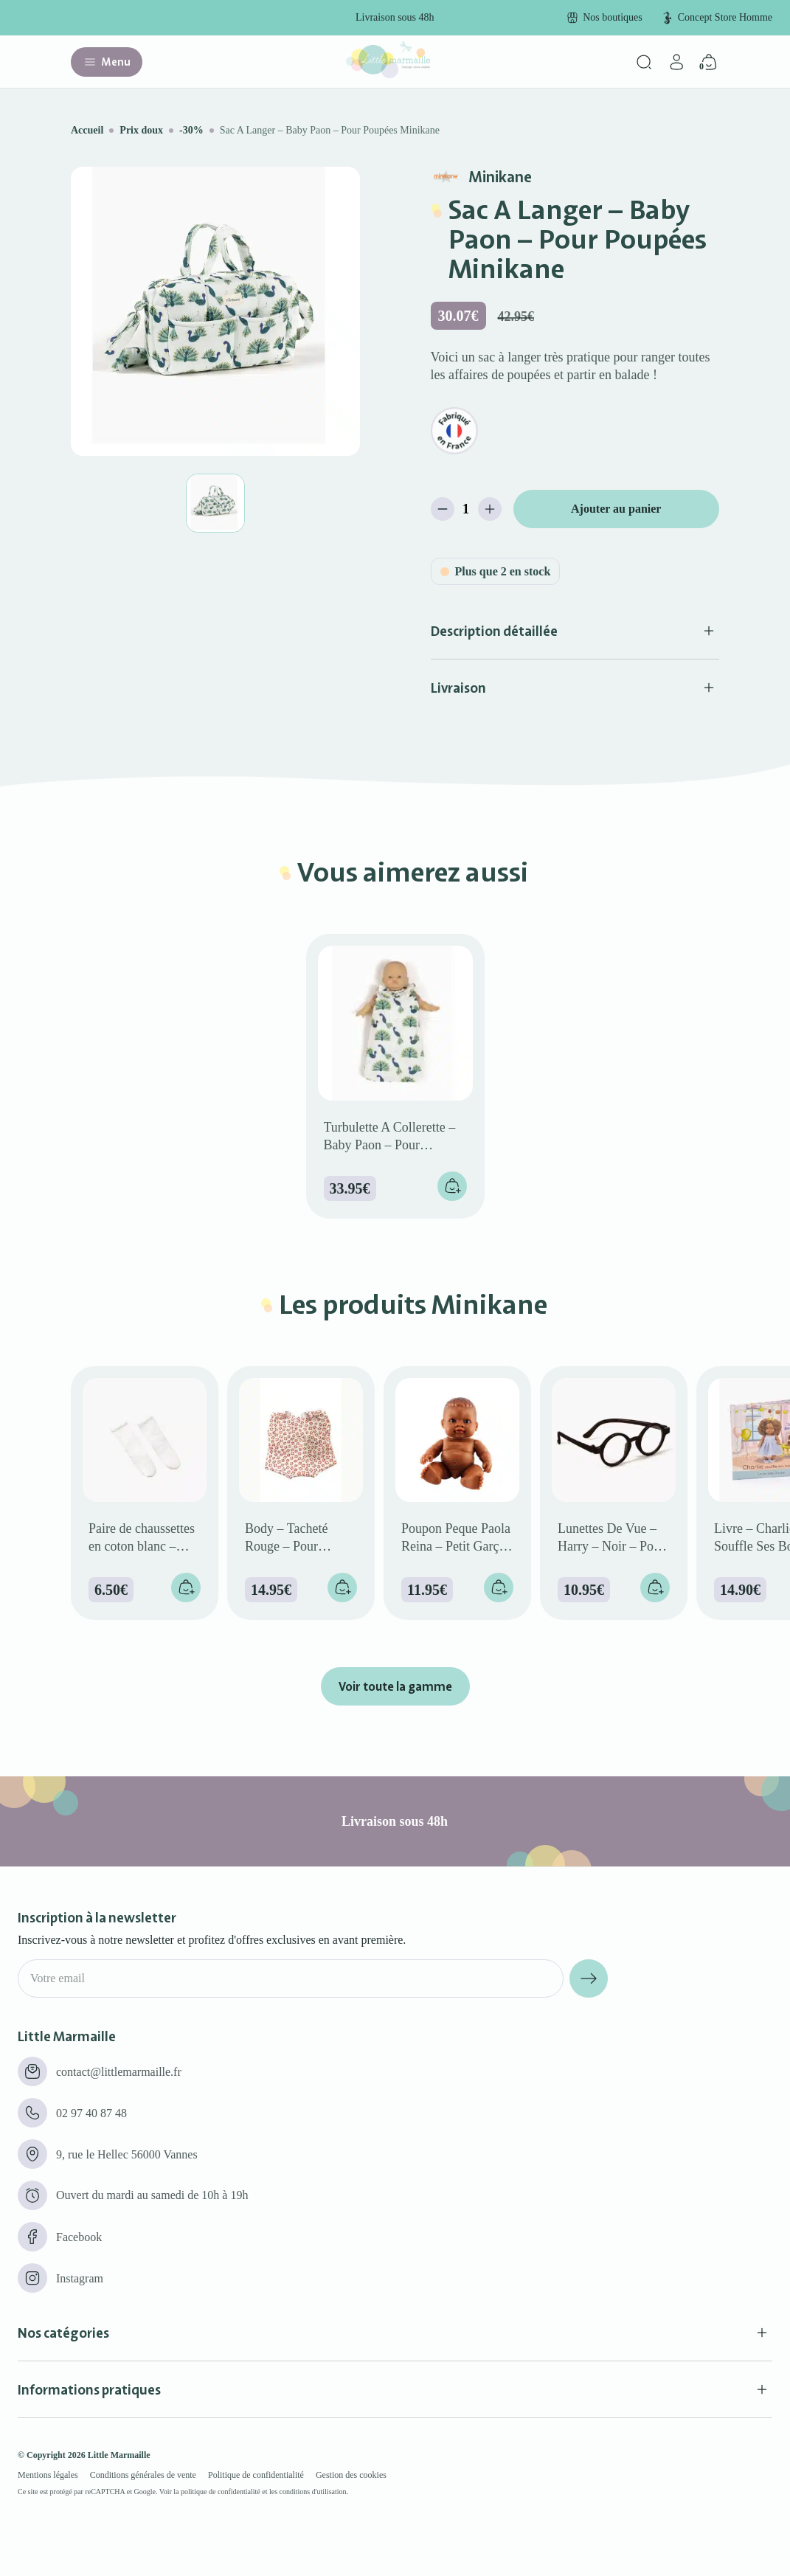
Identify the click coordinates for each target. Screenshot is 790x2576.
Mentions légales (48, 2475)
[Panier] (709, 62)
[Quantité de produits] (466, 509)
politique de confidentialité (220, 2491)
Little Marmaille (119, 2455)
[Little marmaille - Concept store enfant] (388, 74)
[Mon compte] (676, 62)
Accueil (87, 130)
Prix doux (141, 130)
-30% (191, 130)
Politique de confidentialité (256, 2475)
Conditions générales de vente (143, 2475)
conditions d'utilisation (313, 2491)
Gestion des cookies (351, 2475)
